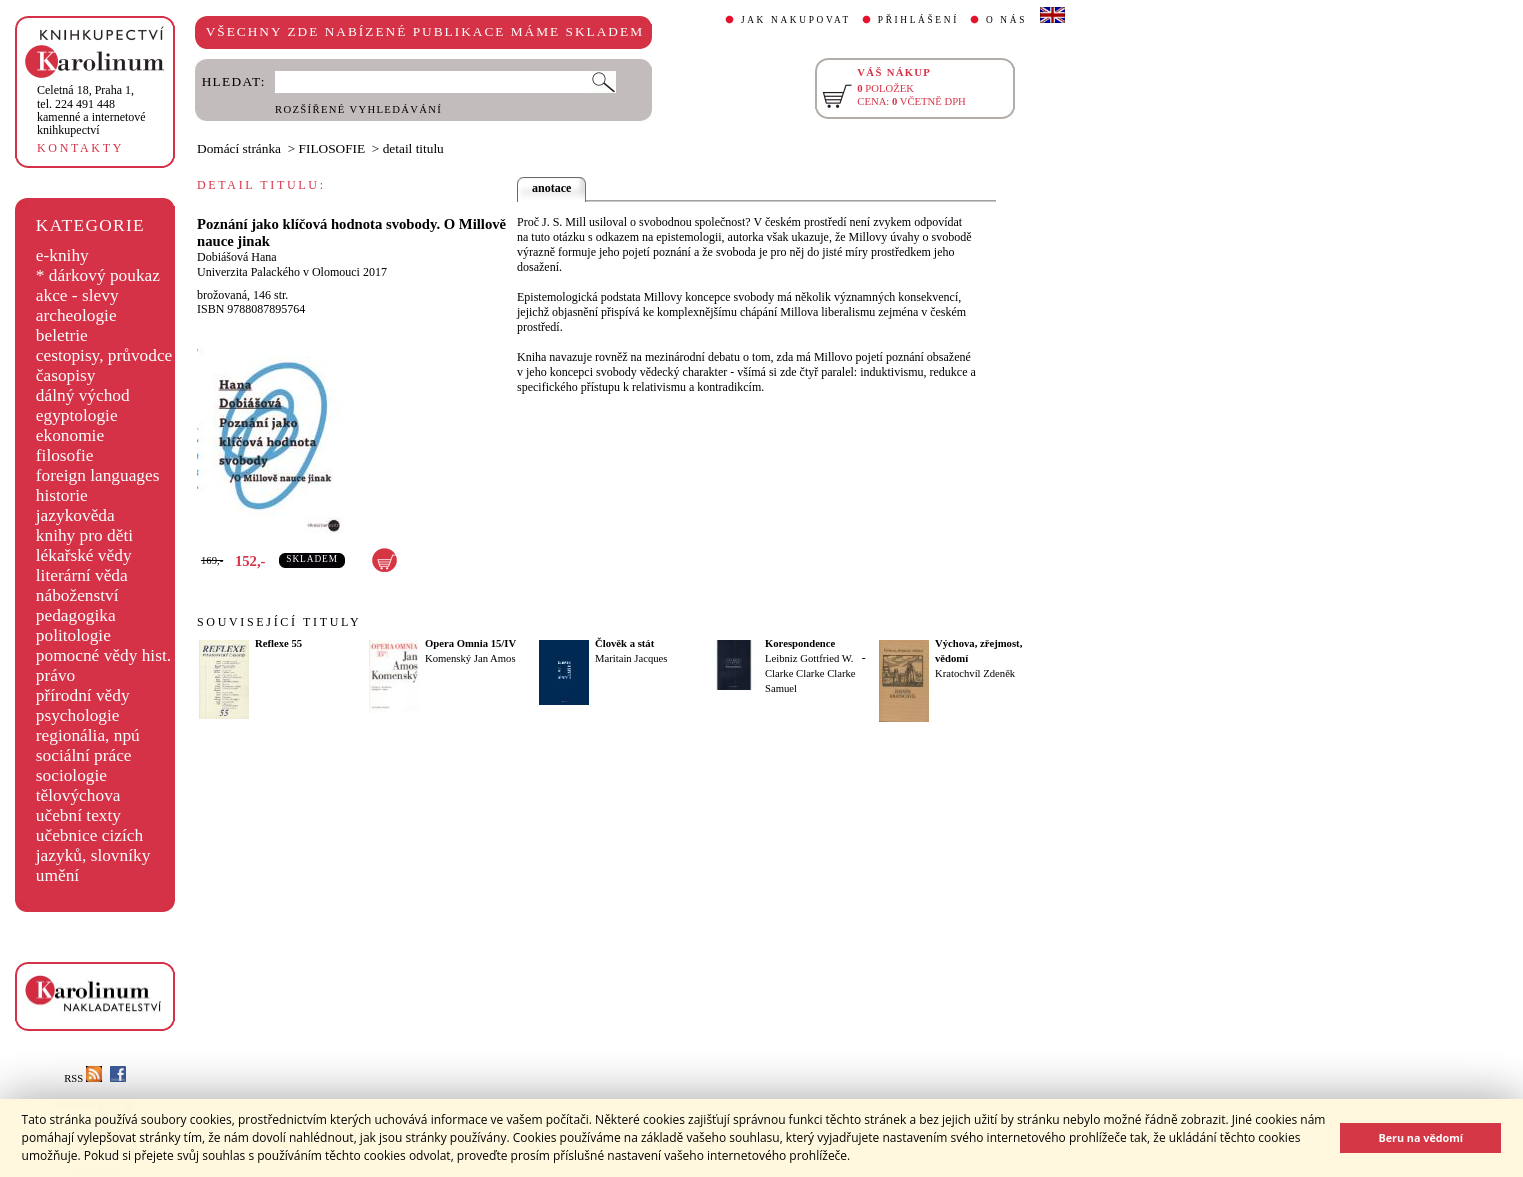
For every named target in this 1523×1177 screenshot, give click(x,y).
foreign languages (98, 475)
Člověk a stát (624, 643)
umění (57, 875)
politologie (73, 635)
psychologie (78, 715)
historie (62, 495)
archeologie (76, 315)
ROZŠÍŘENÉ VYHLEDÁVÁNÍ (358, 109)
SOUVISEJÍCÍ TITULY (279, 622)
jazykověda (75, 515)
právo (55, 675)
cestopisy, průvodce (104, 355)
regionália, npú (88, 735)
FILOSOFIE (332, 148)
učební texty (78, 815)
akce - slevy (77, 295)
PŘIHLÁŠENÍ (918, 20)
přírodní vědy (83, 695)
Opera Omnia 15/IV (470, 643)
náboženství (77, 595)
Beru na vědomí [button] (1420, 1137)
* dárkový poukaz (98, 275)
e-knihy (62, 255)
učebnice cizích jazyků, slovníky (93, 845)
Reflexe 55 (278, 643)
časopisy (66, 375)
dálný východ (83, 395)
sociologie (71, 775)
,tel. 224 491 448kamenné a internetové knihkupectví (91, 110)
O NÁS (1006, 20)
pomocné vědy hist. (103, 655)
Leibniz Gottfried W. (809, 658)
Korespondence (800, 643)
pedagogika (76, 615)
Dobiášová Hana (237, 257)
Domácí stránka (239, 148)
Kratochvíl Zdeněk (975, 673)
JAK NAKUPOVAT (796, 20)
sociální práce (84, 755)
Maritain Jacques (631, 658)
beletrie (62, 335)
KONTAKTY (80, 148)
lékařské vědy (84, 555)
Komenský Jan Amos (470, 658)
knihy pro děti (84, 535)
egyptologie (77, 415)
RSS (83, 1078)
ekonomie (70, 435)
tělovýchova (78, 795)
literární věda (82, 575)
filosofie (65, 455)
